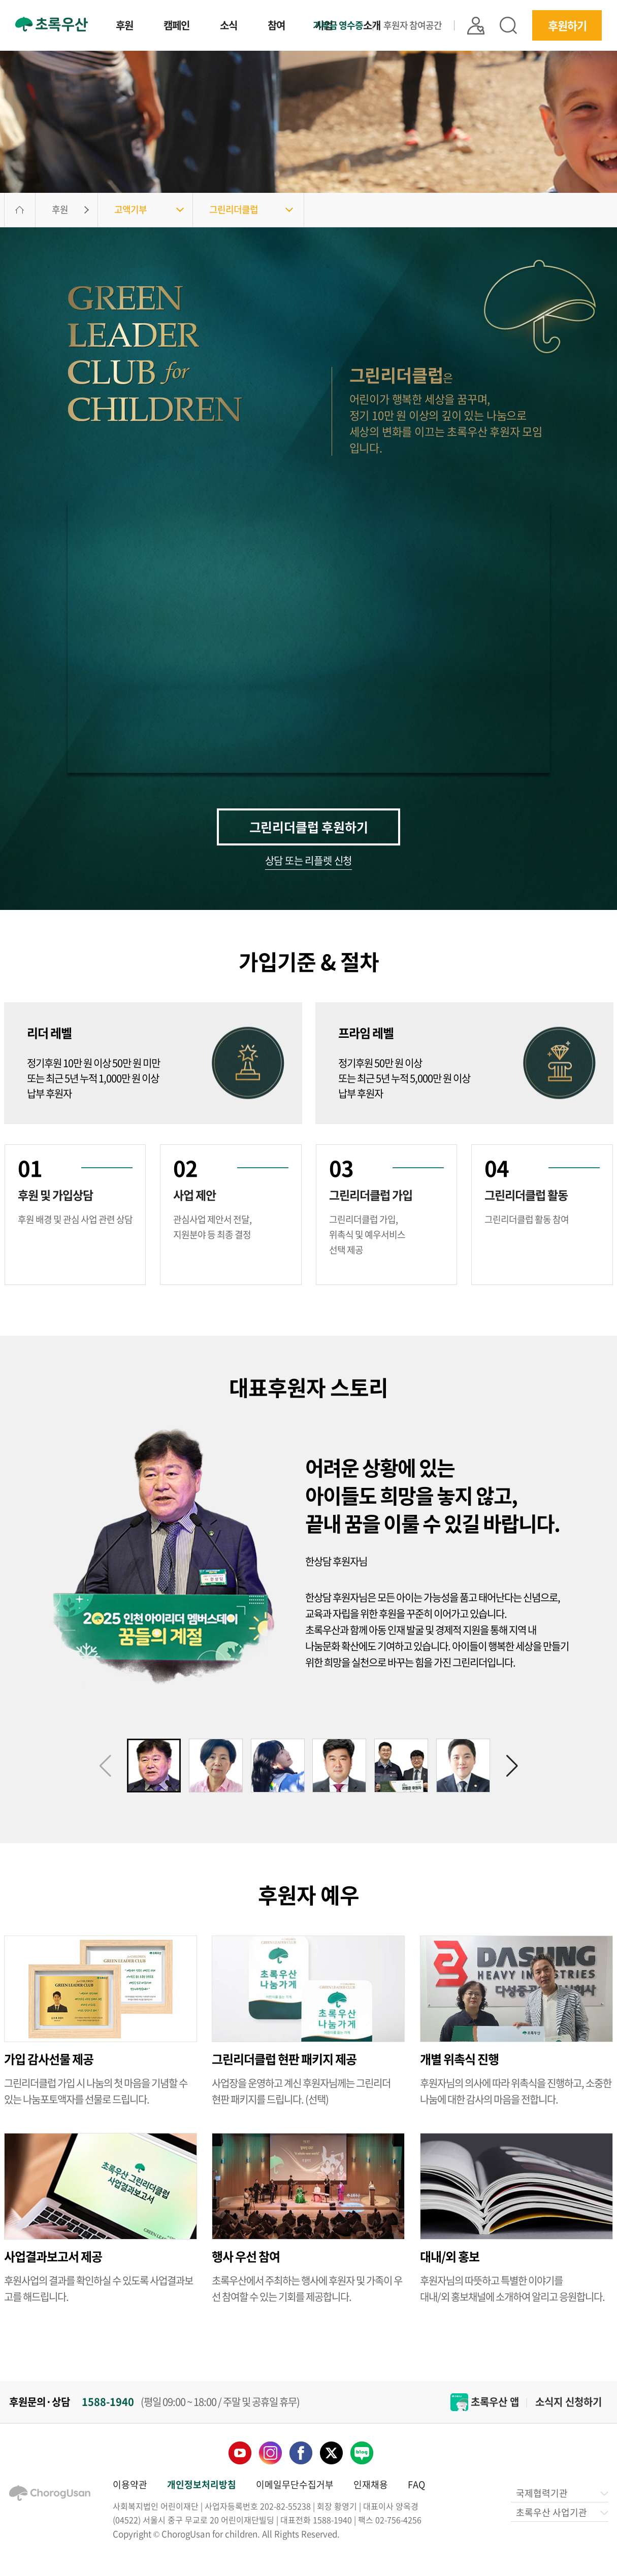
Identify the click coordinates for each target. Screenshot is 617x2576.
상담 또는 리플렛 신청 (308, 862)
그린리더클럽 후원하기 (308, 827)
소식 (228, 26)
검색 (508, 25)
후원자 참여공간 (412, 25)
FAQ (416, 2484)
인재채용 (370, 2484)
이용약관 (130, 2484)
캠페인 (176, 26)
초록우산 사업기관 (561, 2512)
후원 (124, 26)
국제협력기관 (561, 2493)
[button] (512, 1766)
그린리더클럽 (233, 209)
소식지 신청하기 (568, 2402)
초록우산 (51, 24)
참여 (276, 26)
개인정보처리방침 (201, 2484)
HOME (20, 210)
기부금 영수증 (338, 25)
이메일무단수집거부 (295, 2484)
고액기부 (130, 209)
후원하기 (567, 25)
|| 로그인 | (475, 26)
